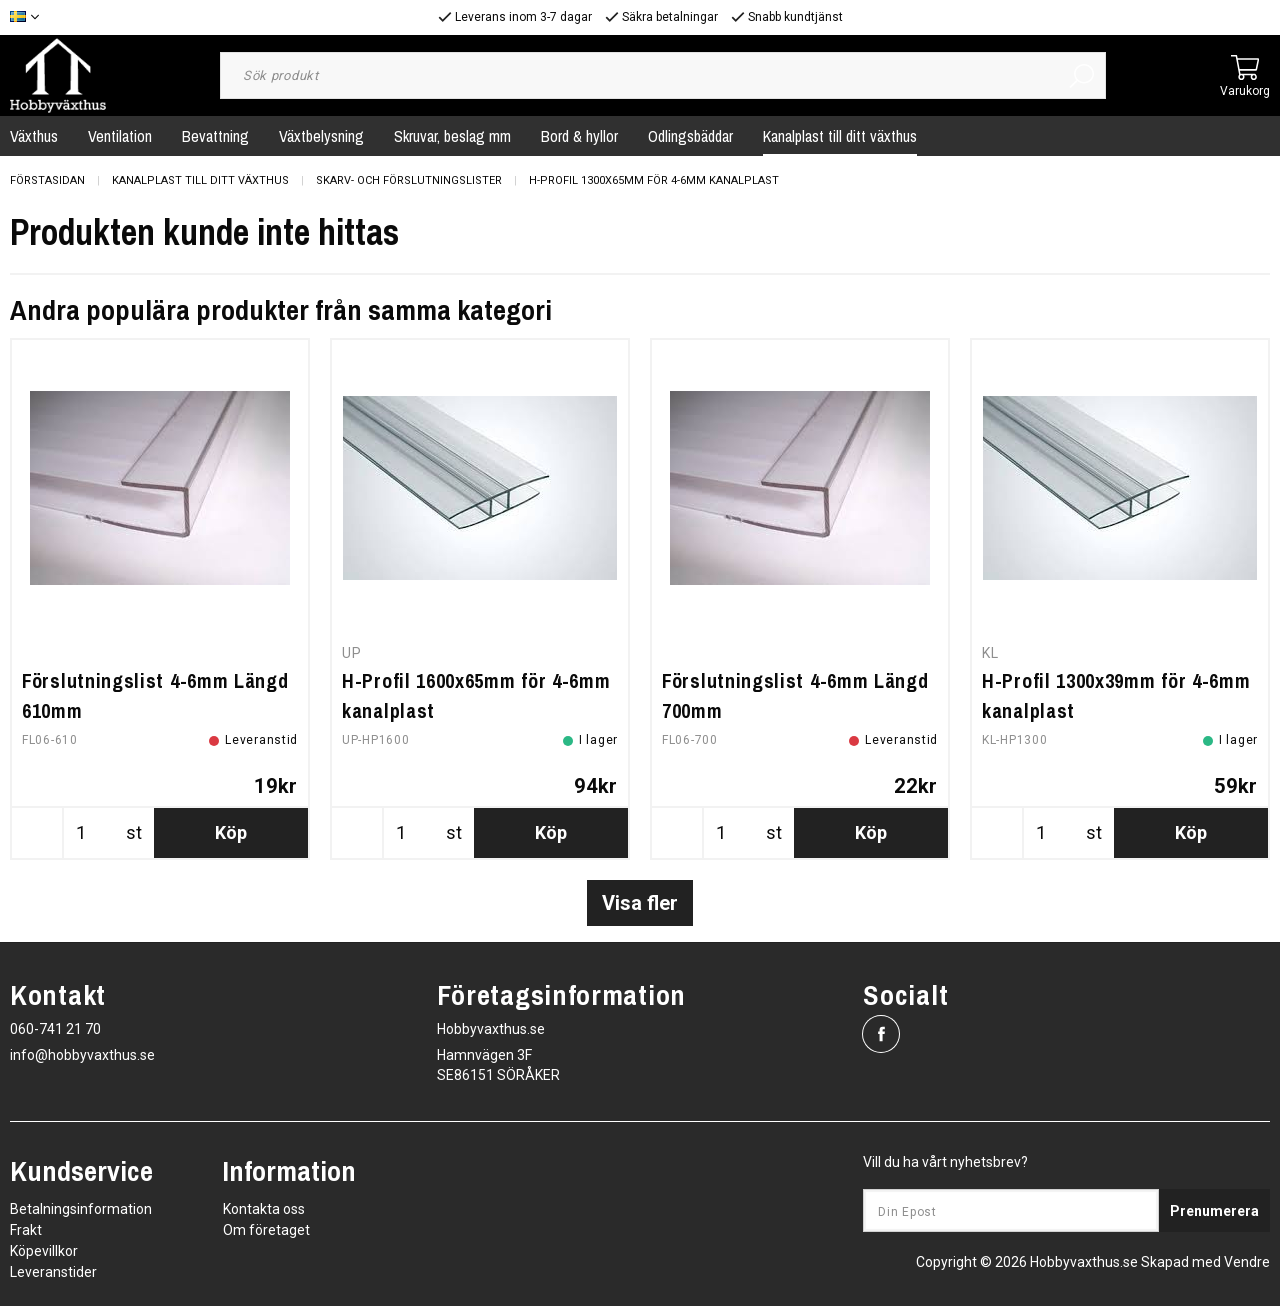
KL (990, 653)
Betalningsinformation (81, 1209)
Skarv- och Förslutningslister (409, 180)
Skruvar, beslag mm (452, 136)
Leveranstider (53, 1272)
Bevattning (215, 136)
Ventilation (120, 136)
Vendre (1247, 1262)
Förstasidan (47, 180)
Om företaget (266, 1230)
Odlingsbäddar (690, 136)
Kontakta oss (264, 1209)
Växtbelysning (321, 136)
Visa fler (640, 903)
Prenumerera (1214, 1211)
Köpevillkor (44, 1251)
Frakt (26, 1230)
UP (351, 653)
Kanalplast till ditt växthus (840, 136)
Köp (231, 832)
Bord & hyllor (579, 136)
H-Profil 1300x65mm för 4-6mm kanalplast (654, 180)
